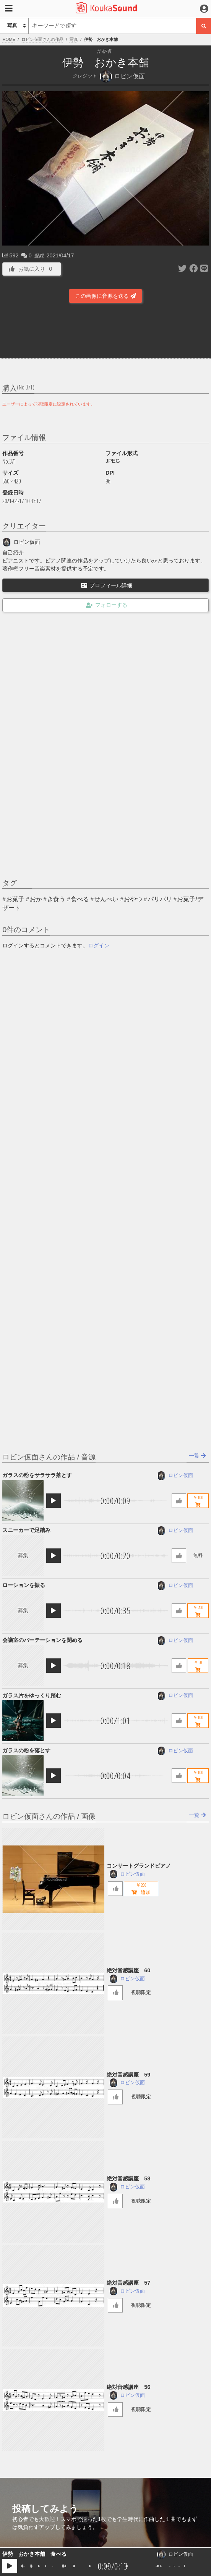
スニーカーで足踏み (26, 1530)
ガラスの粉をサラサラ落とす (37, 1475)
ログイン (98, 945)
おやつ (133, 899)
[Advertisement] (105, 333)
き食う (56, 899)
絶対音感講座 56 (128, 2387)
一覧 (197, 1456)
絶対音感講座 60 (128, 1970)
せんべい (106, 899)
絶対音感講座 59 (128, 2075)
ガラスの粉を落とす (26, 1750)
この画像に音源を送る (105, 296)
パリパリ (160, 899)
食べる (80, 899)
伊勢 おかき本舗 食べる (34, 2554)
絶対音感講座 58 (128, 2178)
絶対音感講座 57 (128, 2283)
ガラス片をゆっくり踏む (31, 1695)
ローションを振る (23, 1585)
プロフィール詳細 (106, 585)
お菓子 (15, 899)
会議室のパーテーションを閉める (42, 1640)
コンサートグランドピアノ (139, 1866)
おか (36, 899)
